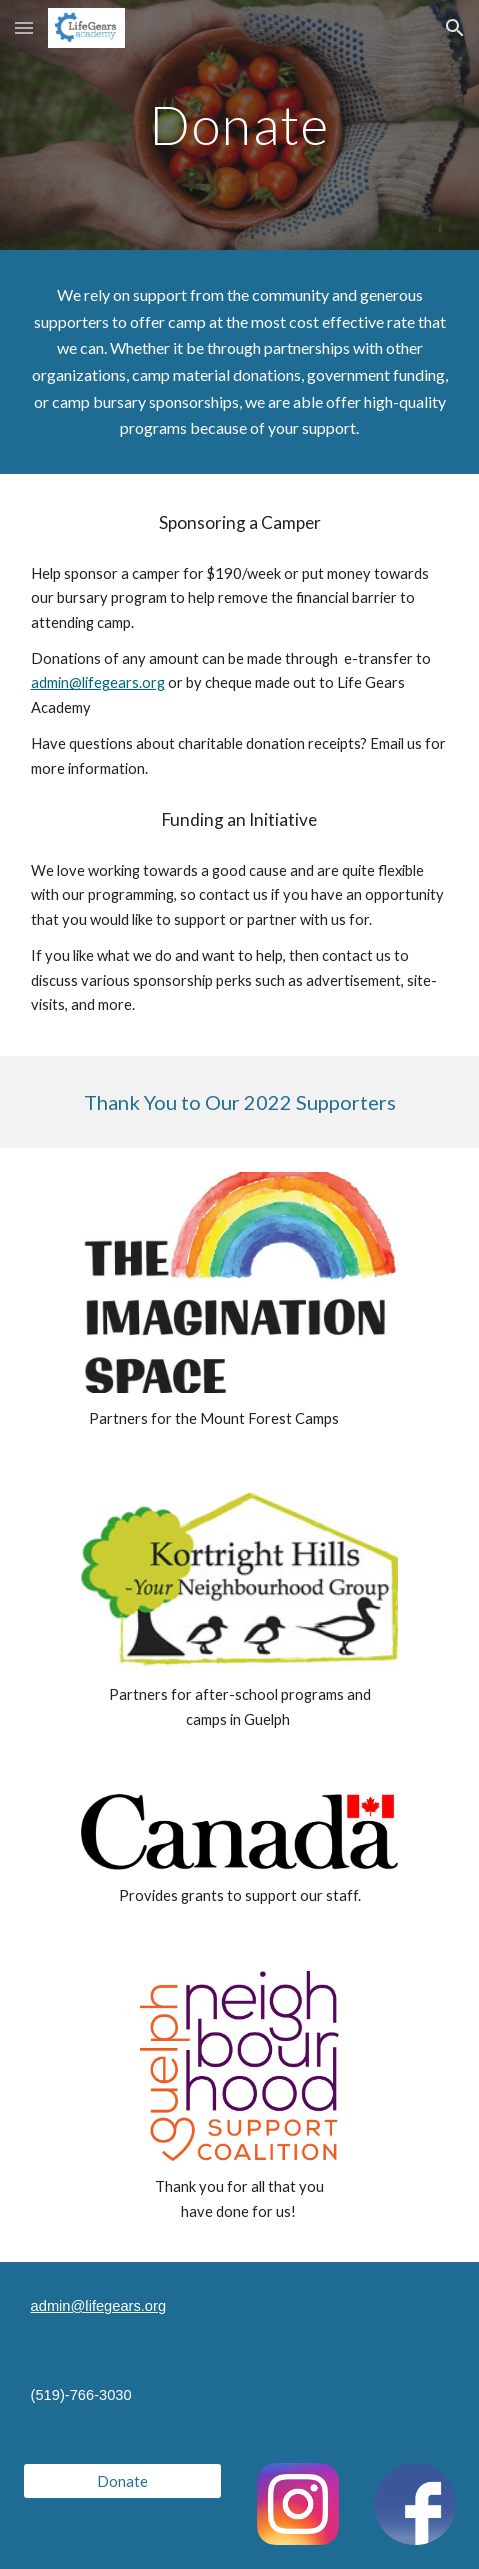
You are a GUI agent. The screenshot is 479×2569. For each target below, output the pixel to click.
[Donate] (122, 2481)
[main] (240, 124)
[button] (24, 27)
